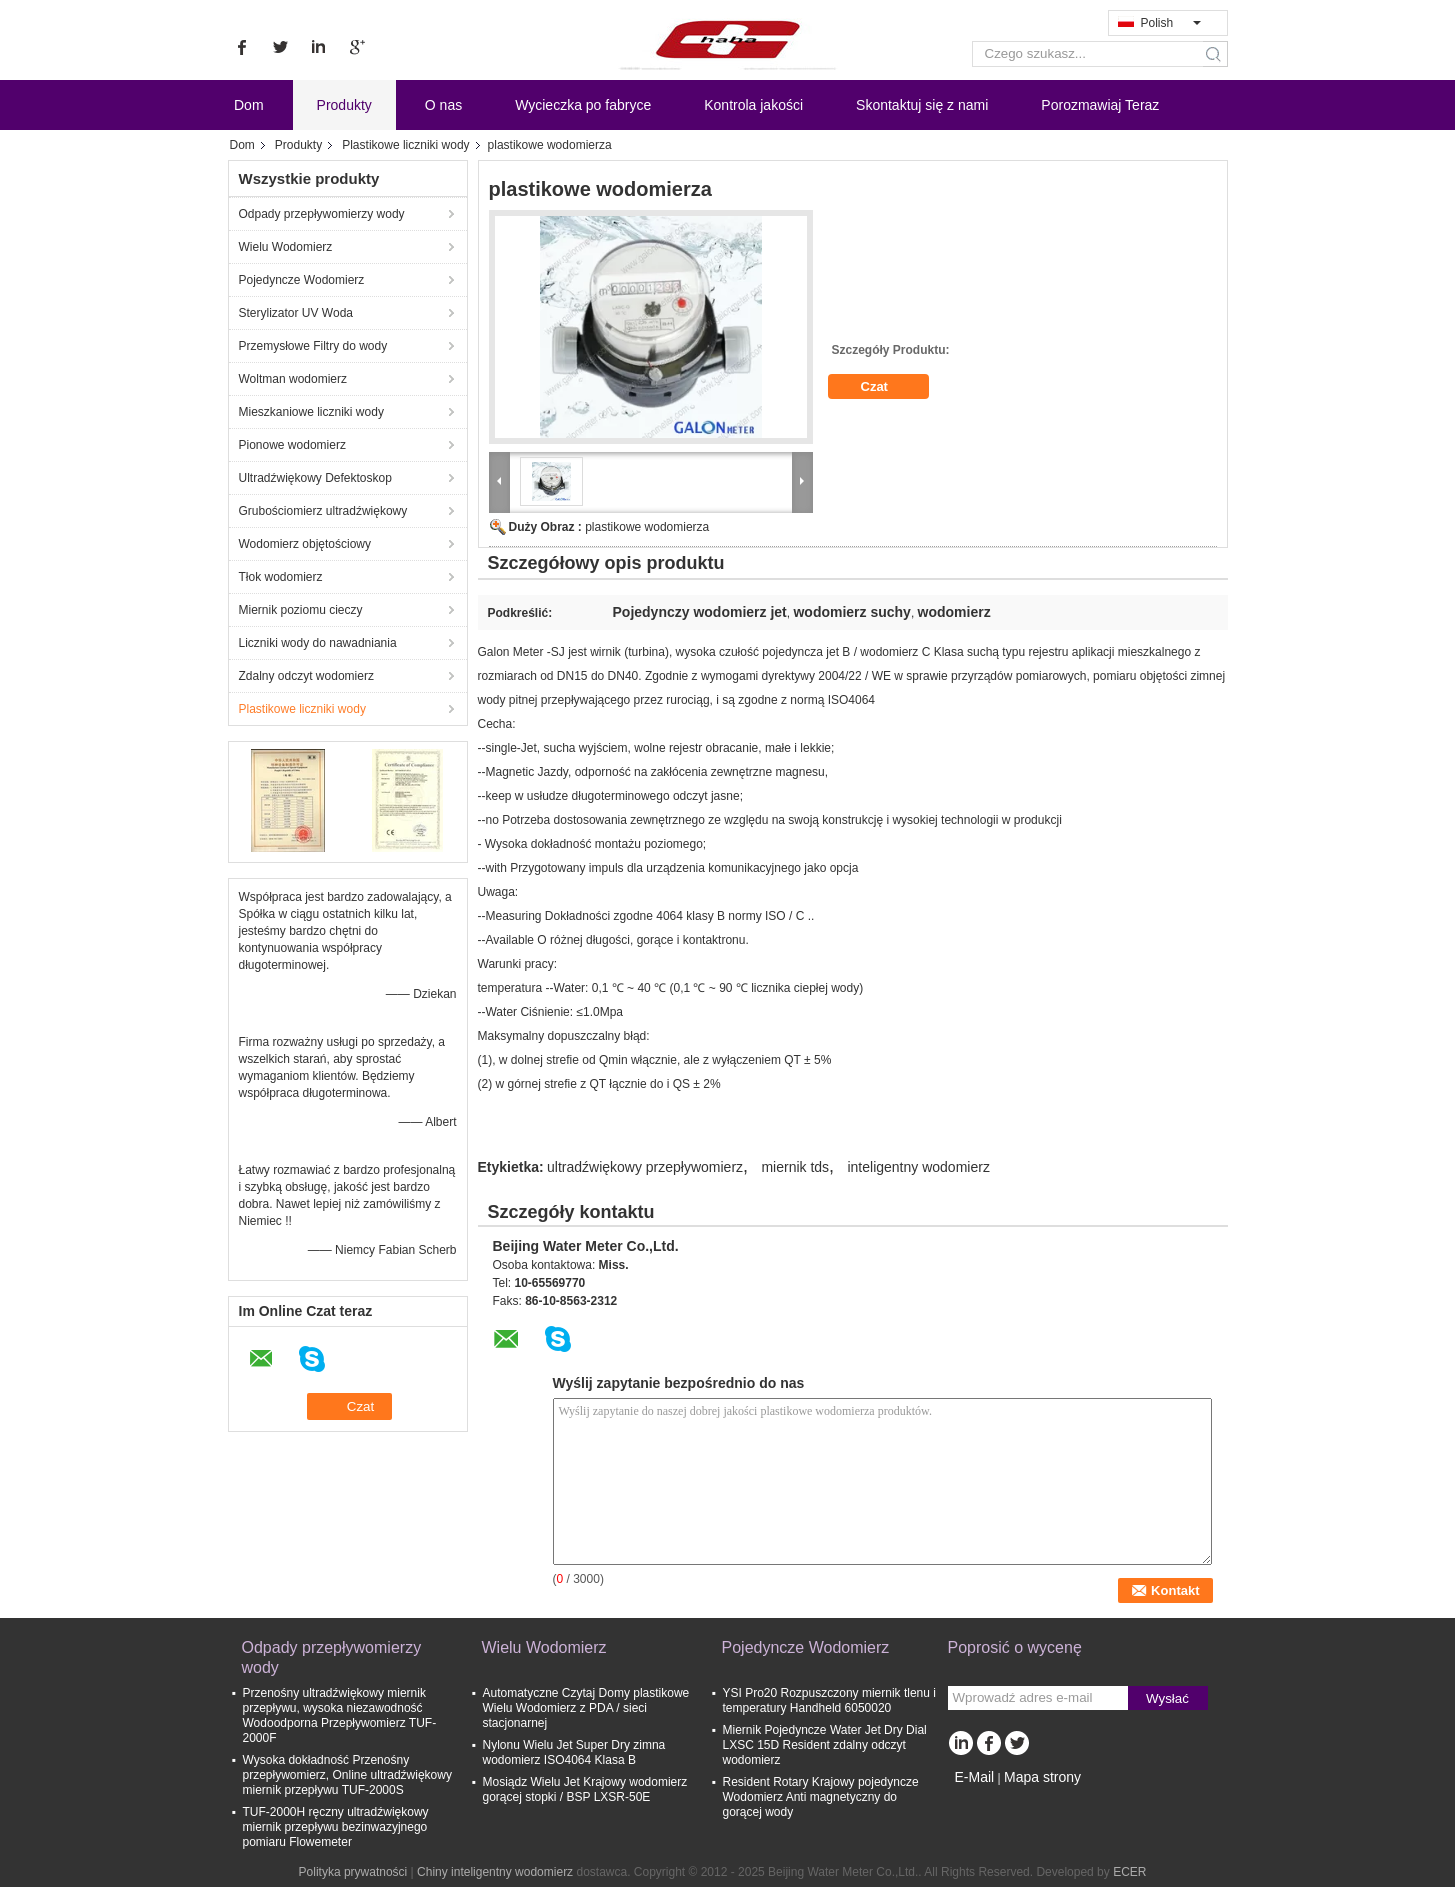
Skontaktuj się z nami (922, 105)
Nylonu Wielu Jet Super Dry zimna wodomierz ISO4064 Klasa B (574, 1752)
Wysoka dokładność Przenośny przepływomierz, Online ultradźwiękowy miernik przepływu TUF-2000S (347, 1775)
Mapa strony (1042, 1777)
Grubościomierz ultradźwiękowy (323, 511)
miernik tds (795, 1167)
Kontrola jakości (753, 105)
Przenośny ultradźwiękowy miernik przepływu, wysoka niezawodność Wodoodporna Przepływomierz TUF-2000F (340, 1715)
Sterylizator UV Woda (296, 313)
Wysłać (1167, 1698)
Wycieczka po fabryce (583, 105)
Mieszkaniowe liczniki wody (311, 412)
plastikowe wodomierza (647, 527)
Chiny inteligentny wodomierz (495, 1872)
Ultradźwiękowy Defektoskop (315, 478)
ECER (1129, 1872)
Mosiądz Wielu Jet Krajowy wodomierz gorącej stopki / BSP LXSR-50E (585, 1789)
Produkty (344, 105)
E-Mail (975, 1777)
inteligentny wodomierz (918, 1167)
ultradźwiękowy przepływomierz (645, 1167)
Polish (1171, 23)
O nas (443, 105)
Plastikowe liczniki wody (405, 145)
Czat (888, 387)
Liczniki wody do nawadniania (318, 643)
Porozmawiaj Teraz (1100, 105)
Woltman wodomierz (293, 379)
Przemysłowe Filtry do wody (313, 346)
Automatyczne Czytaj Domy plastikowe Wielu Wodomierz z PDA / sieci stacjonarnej (586, 1708)
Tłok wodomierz (281, 577)
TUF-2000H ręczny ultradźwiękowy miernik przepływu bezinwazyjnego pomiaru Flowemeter (336, 1827)
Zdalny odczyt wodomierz (306, 676)
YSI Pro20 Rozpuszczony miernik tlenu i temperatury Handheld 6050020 (829, 1700)
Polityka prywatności (353, 1872)
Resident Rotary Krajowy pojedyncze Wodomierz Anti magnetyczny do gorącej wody (821, 1797)
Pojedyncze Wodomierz (302, 280)
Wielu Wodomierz (286, 247)
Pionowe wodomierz (292, 445)
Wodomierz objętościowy (305, 544)
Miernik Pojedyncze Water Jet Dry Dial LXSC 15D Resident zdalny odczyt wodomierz (825, 1745)
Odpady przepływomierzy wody (322, 214)
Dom (249, 105)
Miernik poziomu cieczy (301, 610)
